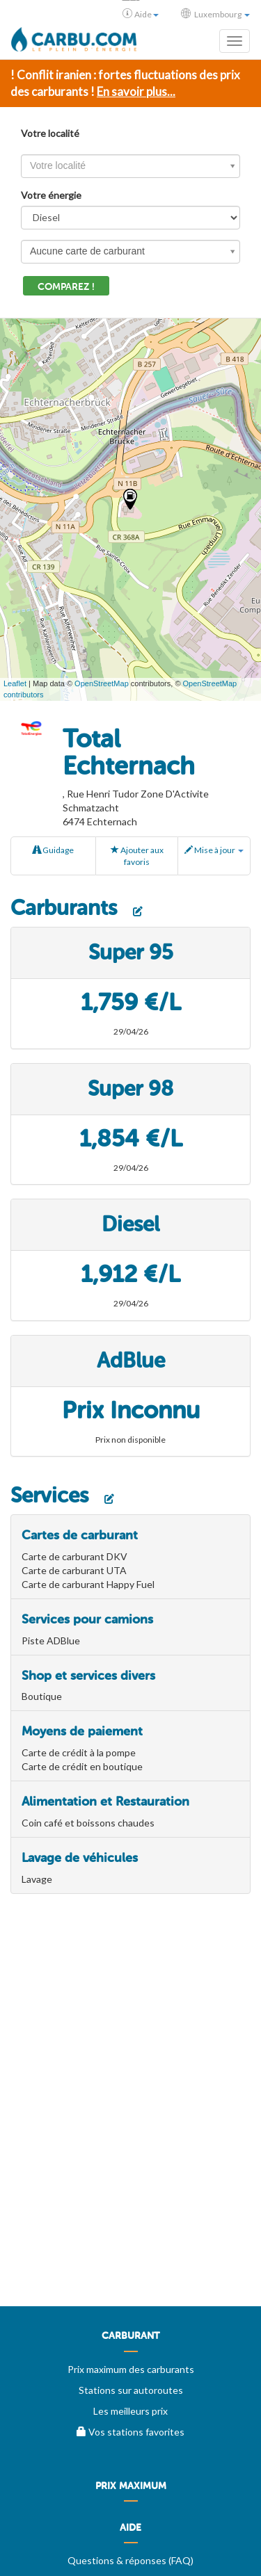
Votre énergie (51, 195)
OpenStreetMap (101, 683)
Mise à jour (214, 850)
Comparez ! (66, 287)
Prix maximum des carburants (131, 2369)
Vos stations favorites (130, 2432)
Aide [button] (140, 13)
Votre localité (50, 133)
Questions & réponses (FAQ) (130, 2560)
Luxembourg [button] (215, 13)
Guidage (53, 850)
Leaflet (14, 683)
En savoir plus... (136, 91)
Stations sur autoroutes (131, 2390)
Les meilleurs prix (130, 2411)
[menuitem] (130, 2341)
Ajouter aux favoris (137, 856)
